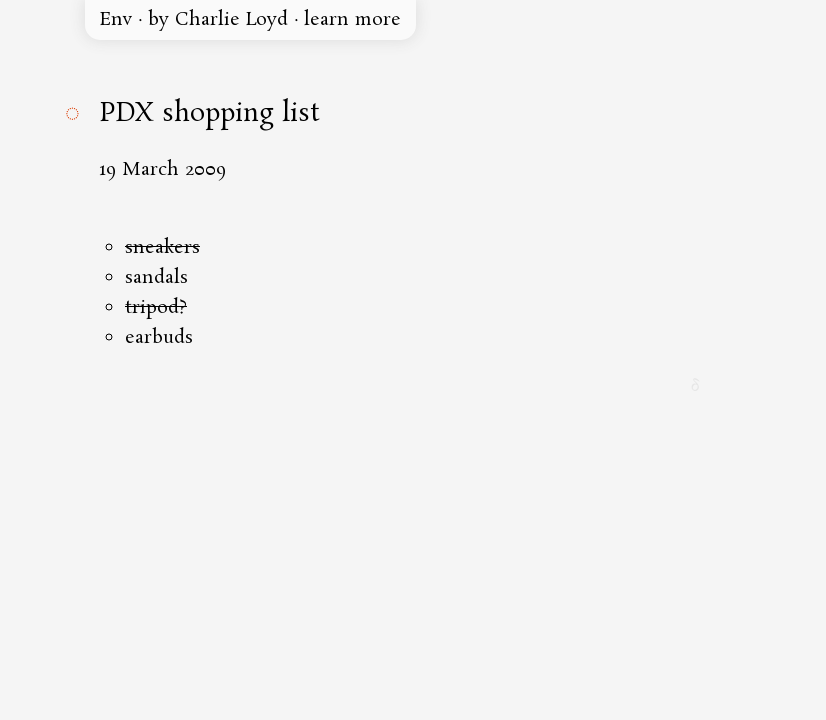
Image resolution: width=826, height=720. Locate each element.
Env (116, 20)
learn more (352, 20)
